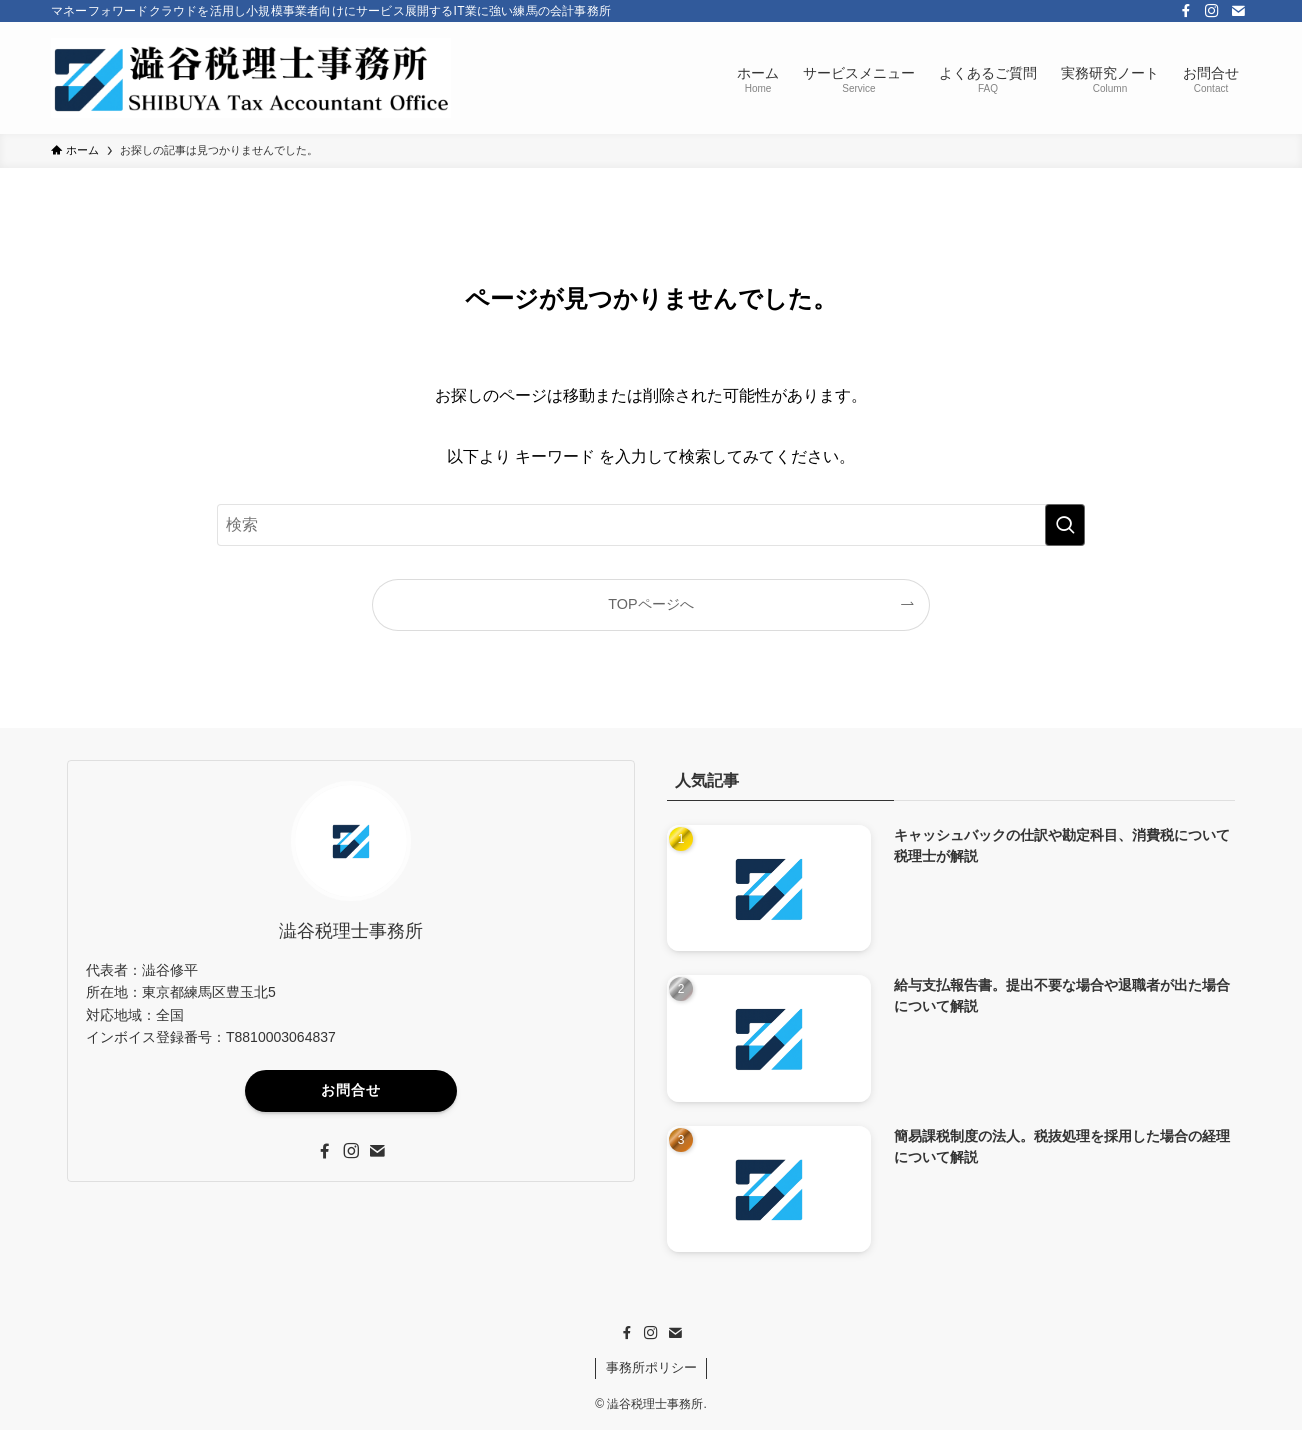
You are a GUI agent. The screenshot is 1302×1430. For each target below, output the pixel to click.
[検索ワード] (651, 525)
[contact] (1238, 11)
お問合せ (351, 1090)
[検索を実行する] (1065, 525)
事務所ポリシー (651, 1367)
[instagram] (1212, 11)
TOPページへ (650, 604)
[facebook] (1186, 11)
